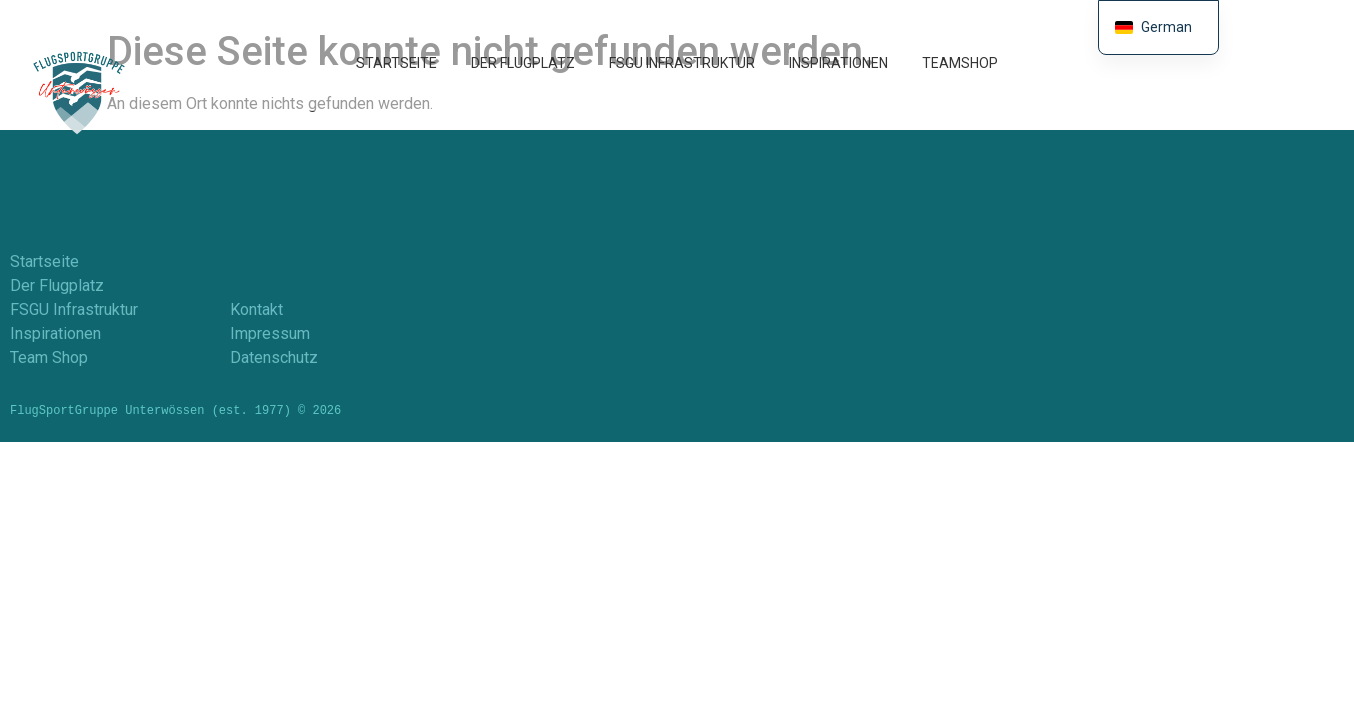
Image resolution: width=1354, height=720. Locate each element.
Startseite (396, 63)
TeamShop (960, 63)
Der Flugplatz (523, 63)
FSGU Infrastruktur (682, 63)
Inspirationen (838, 63)
